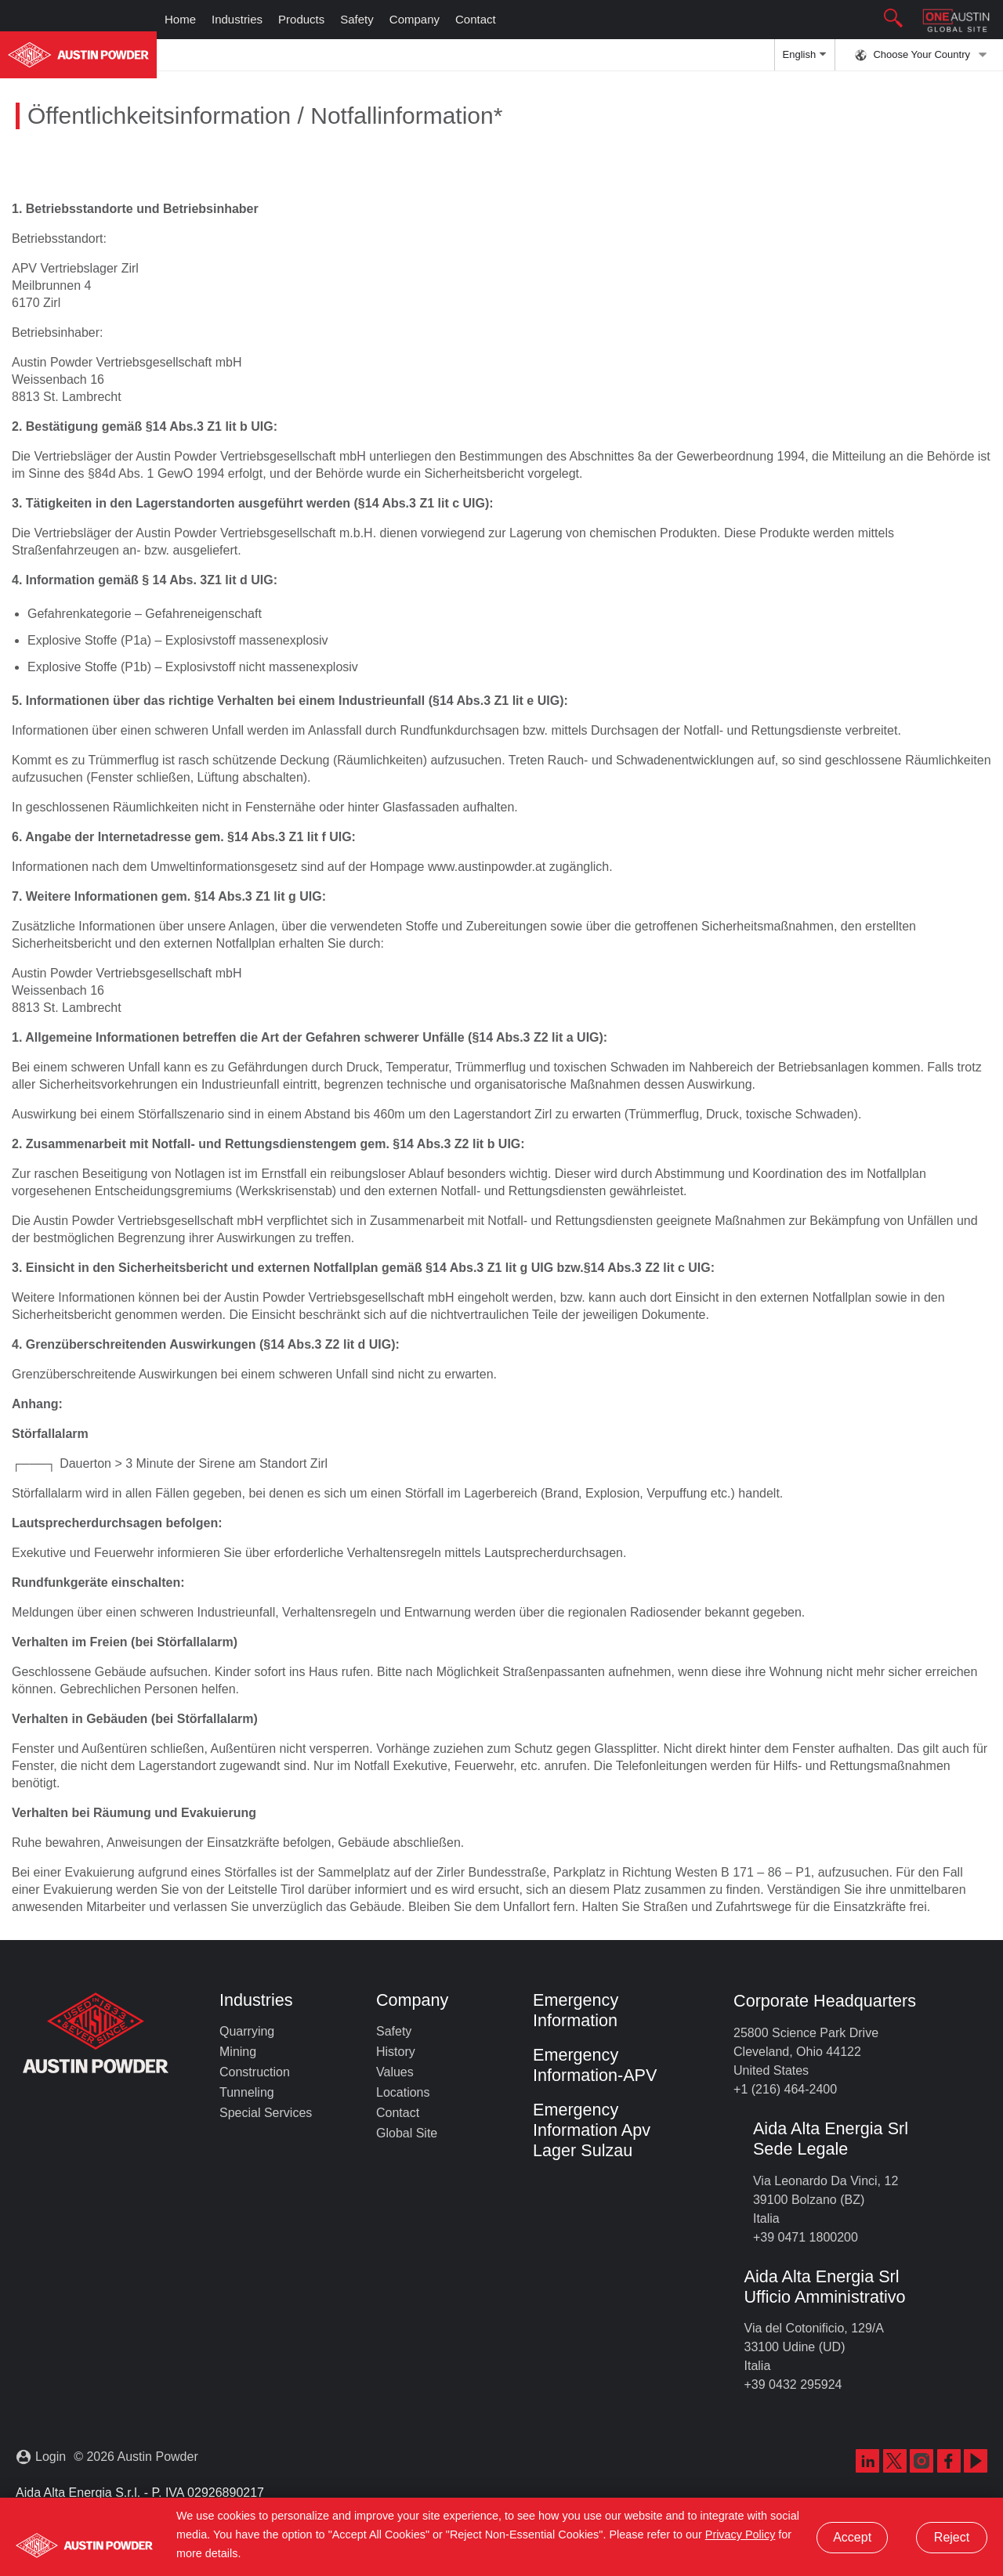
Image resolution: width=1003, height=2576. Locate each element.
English (804, 59)
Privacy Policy (740, 2534)
